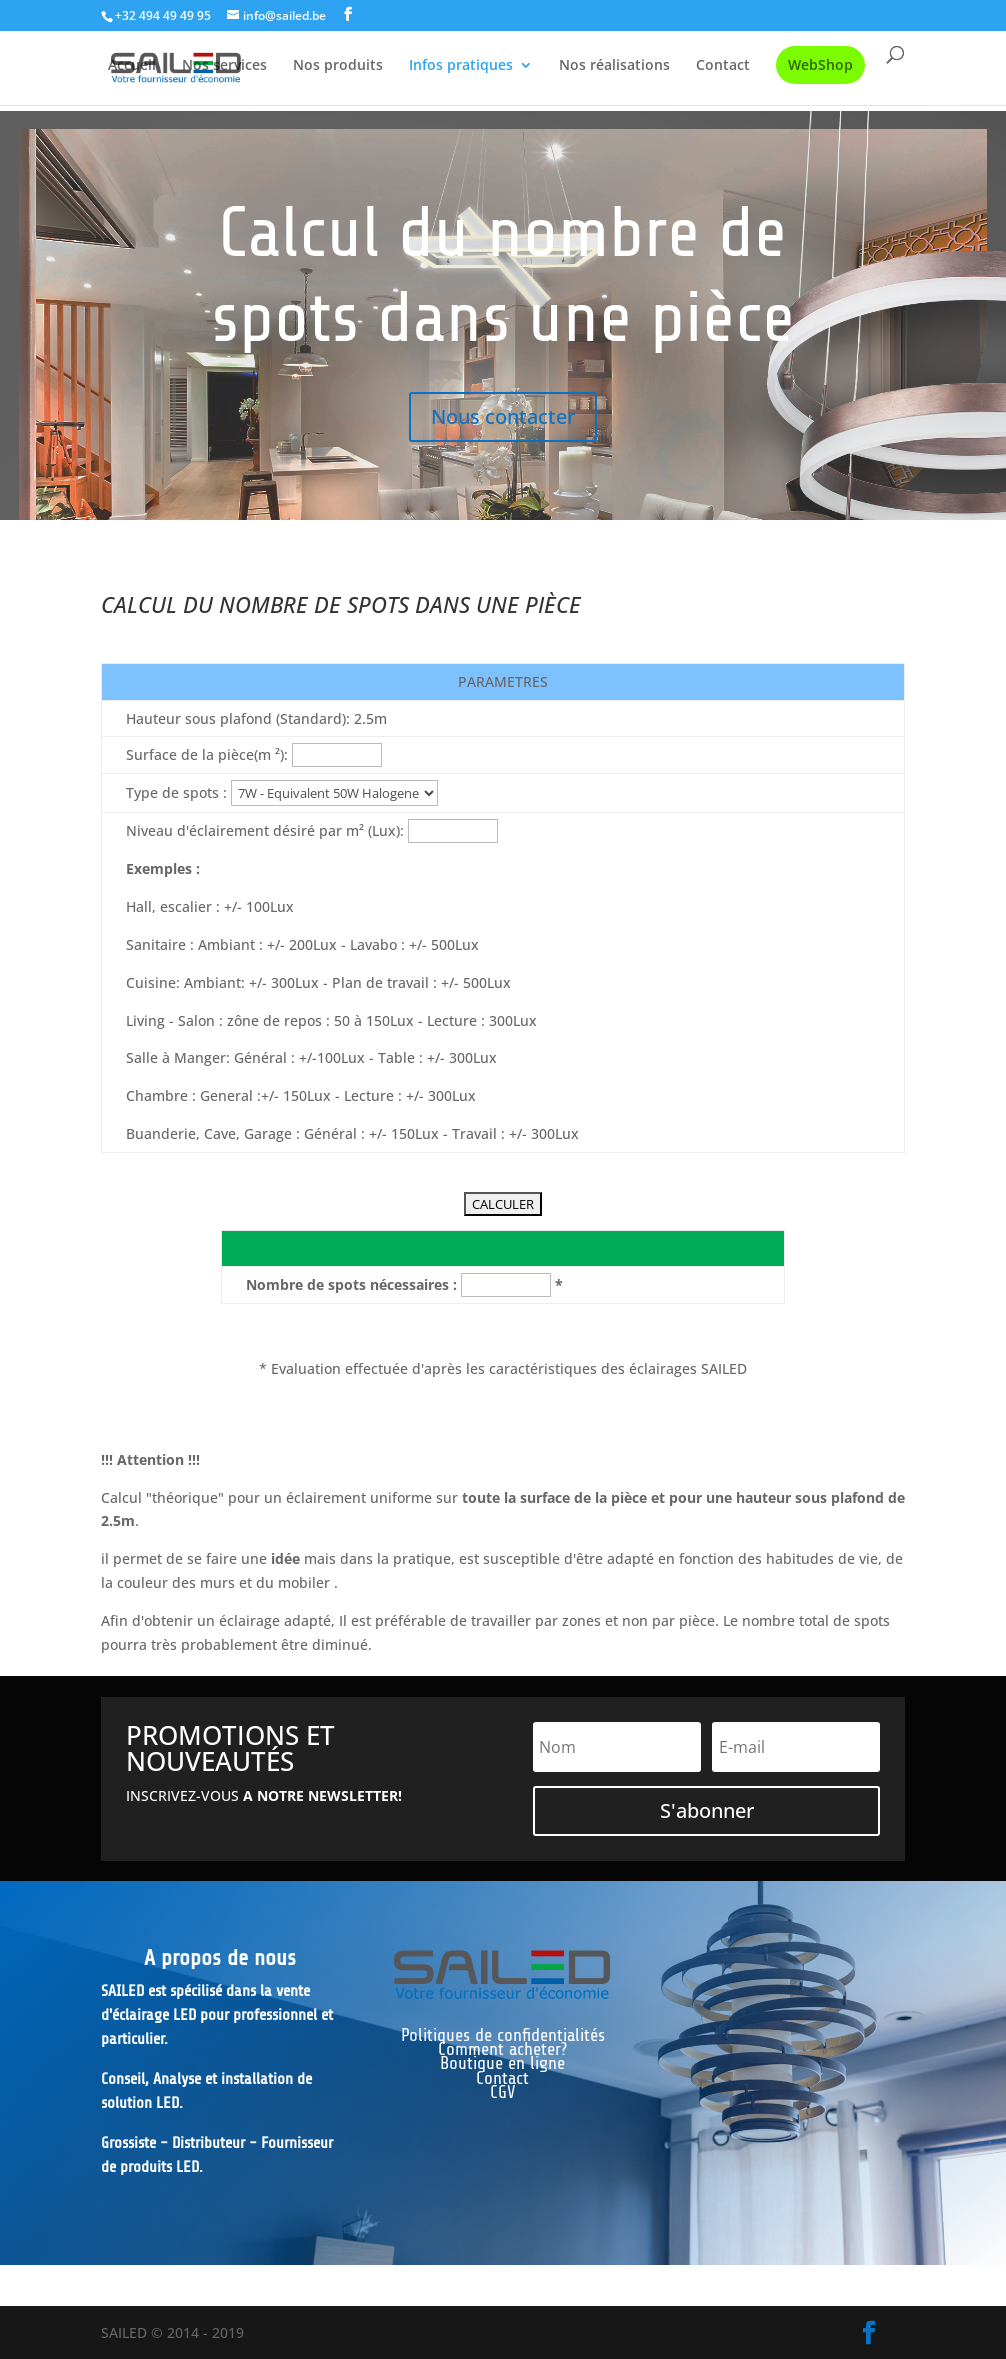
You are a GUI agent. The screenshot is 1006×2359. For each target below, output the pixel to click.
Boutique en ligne (502, 2063)
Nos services (224, 66)
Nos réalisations (614, 66)
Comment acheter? (502, 2049)
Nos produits (338, 66)
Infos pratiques (461, 66)
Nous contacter (503, 416)
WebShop (820, 64)
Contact (723, 66)
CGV (503, 2092)
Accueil (132, 66)
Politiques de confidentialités (503, 2035)
